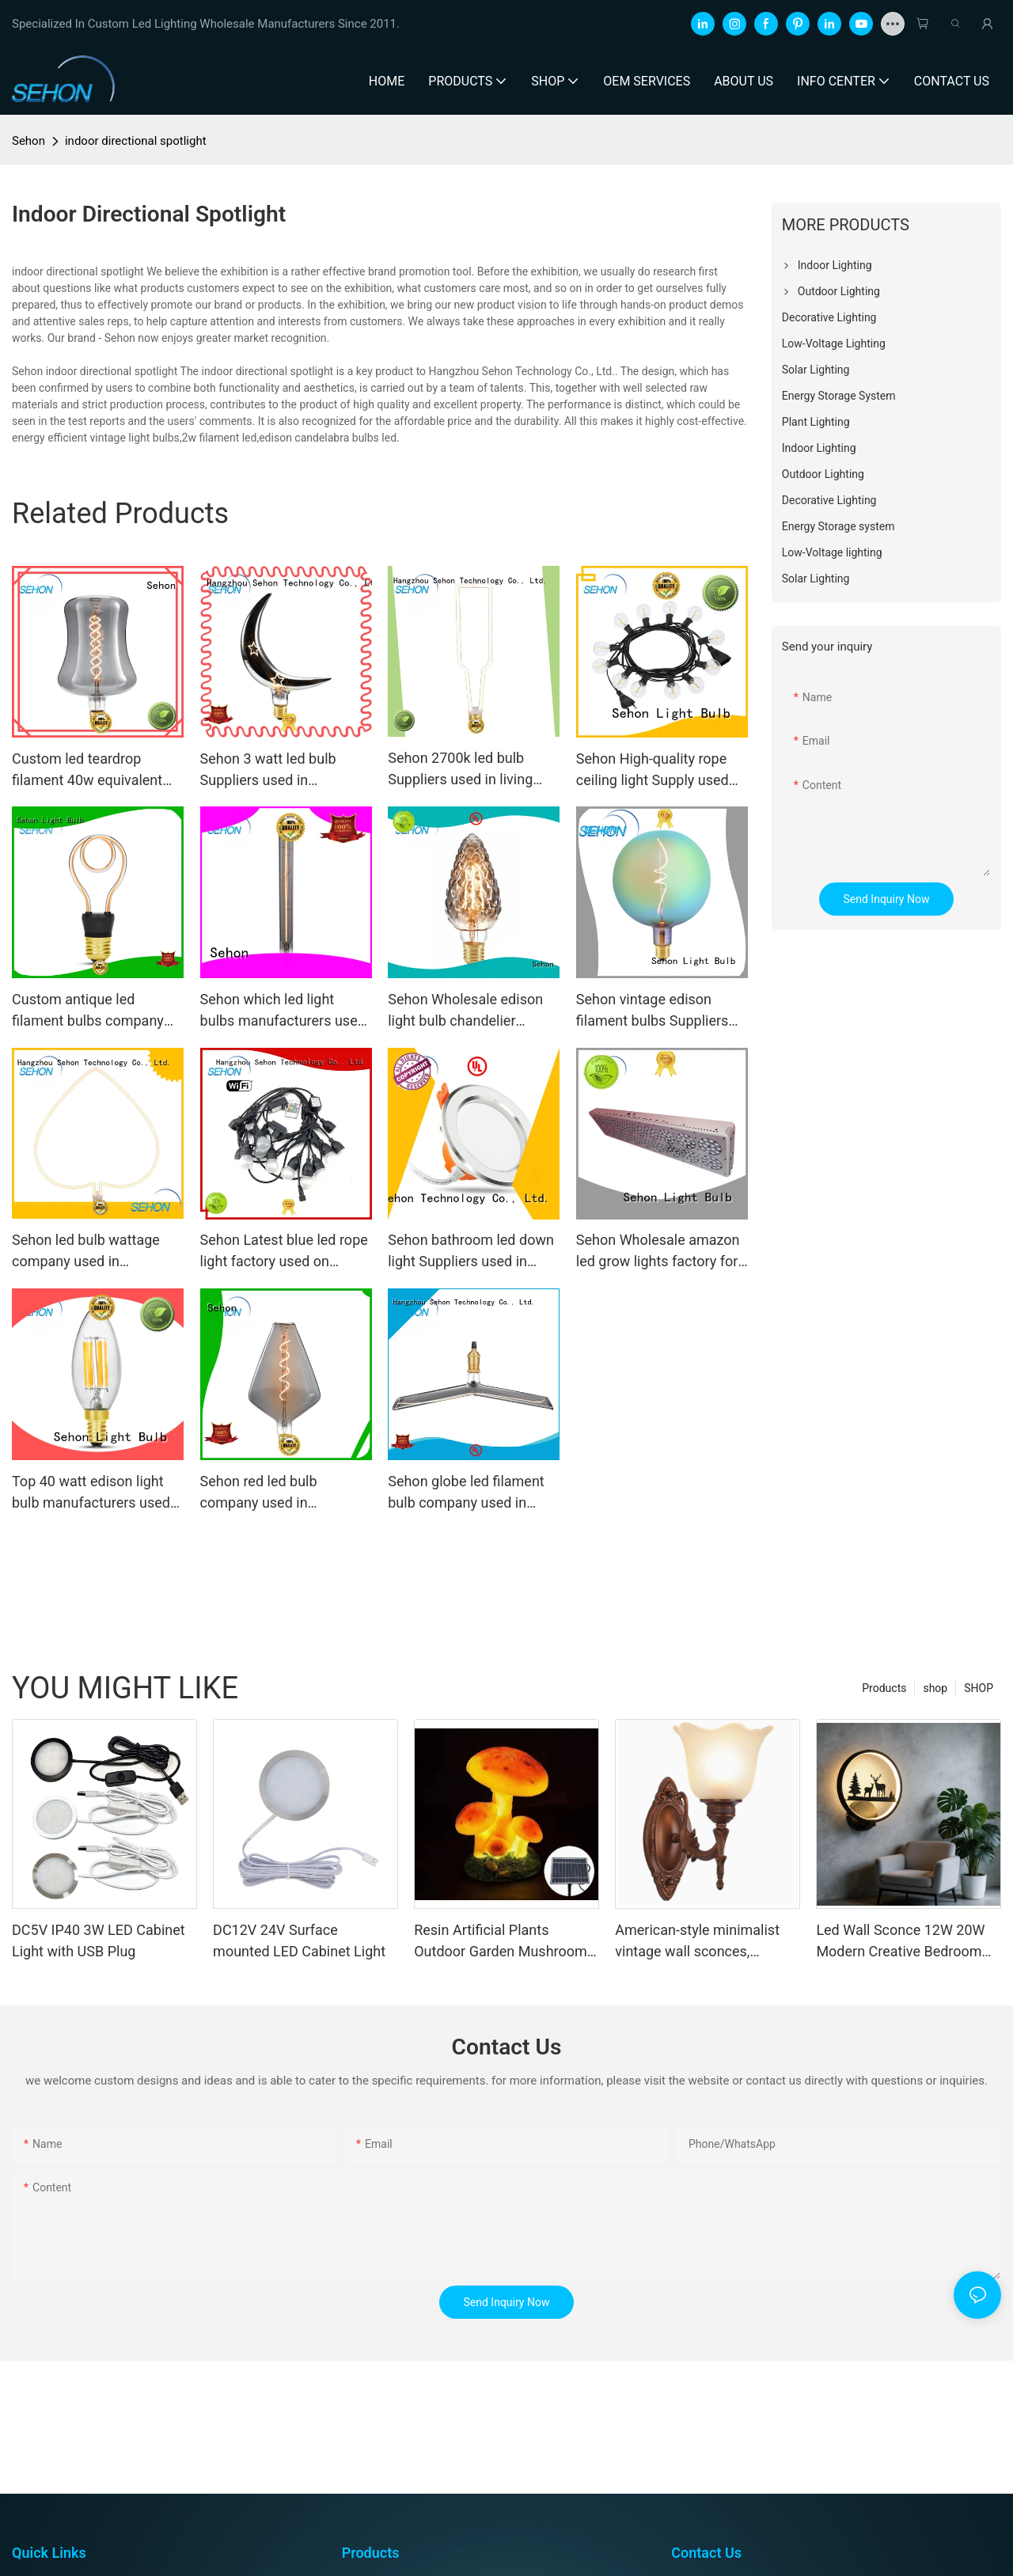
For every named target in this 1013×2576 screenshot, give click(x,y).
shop (935, 1688)
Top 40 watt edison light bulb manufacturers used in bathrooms (91, 1493)
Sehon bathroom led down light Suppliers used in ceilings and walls (471, 1251)
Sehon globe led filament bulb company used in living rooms (466, 1493)
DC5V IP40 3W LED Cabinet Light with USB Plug (98, 1941)
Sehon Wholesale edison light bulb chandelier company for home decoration (465, 1011)
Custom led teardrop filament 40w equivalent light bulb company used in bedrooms (96, 770)
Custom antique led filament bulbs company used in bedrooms (88, 1011)
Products (884, 1688)
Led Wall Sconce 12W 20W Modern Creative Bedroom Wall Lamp (900, 1942)
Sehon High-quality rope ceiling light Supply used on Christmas (652, 770)
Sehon (28, 141)
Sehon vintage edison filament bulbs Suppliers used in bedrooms (652, 1011)
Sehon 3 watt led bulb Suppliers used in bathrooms (268, 770)
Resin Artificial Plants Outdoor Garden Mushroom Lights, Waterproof (500, 1942)
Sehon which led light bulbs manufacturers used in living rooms (283, 1011)
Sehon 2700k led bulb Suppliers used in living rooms (460, 769)
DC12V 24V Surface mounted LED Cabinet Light (299, 1941)
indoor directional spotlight (136, 141)
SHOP (978, 1688)
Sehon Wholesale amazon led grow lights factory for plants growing (658, 1251)
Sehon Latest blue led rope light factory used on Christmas (284, 1251)
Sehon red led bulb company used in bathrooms (258, 1493)
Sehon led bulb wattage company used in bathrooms (86, 1251)
